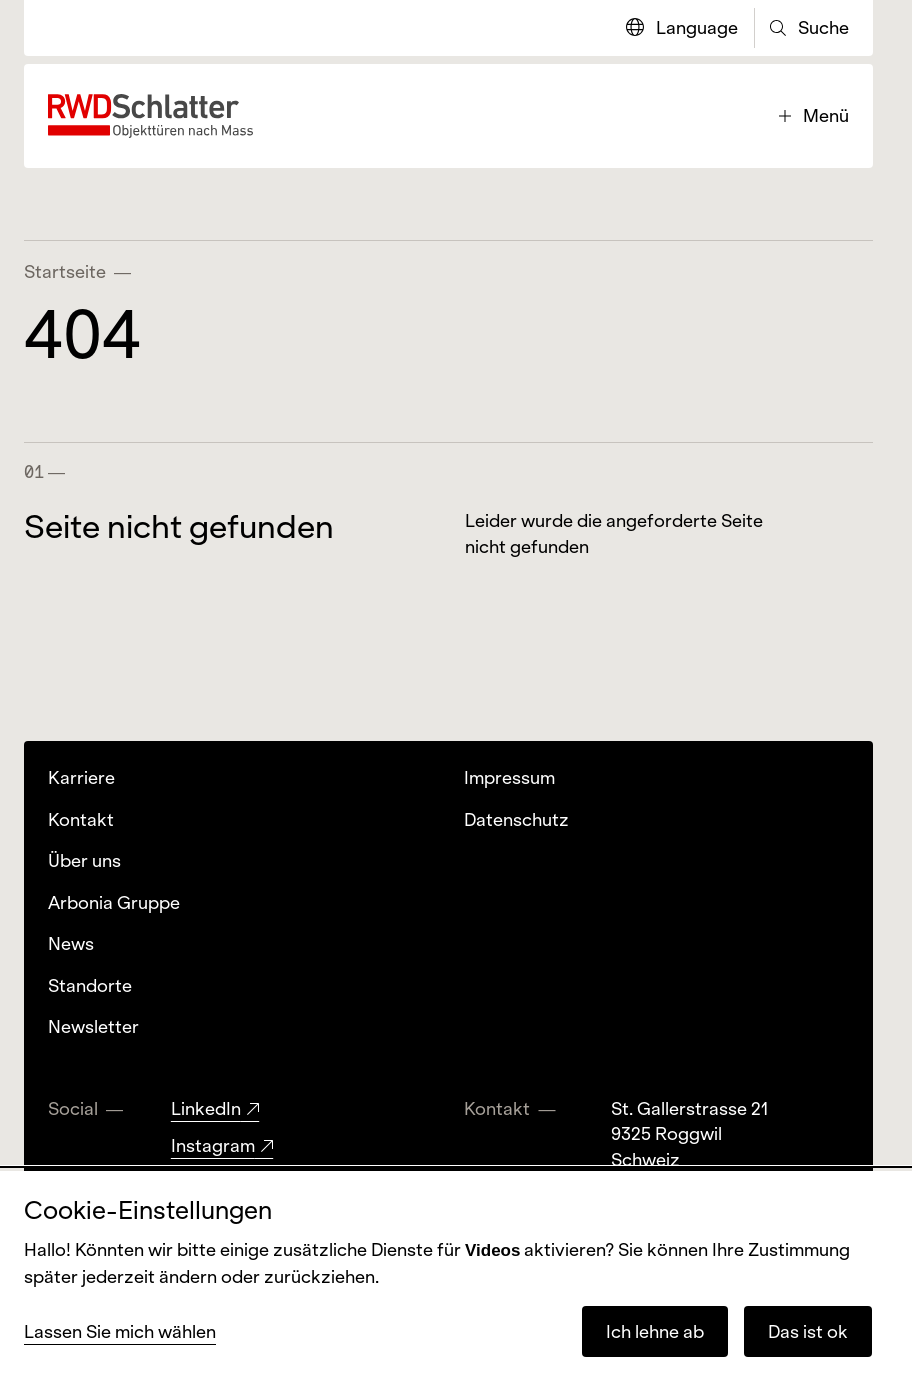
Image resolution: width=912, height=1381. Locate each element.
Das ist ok (808, 1331)
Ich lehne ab (655, 1331)
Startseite (65, 271)
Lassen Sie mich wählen (120, 1331)
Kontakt (81, 819)
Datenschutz (516, 819)
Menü (814, 115)
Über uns (84, 860)
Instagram (213, 1145)
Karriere (81, 777)
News (71, 943)
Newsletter (93, 1026)
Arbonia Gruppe (114, 902)
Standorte (90, 985)
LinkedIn (206, 1108)
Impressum (509, 777)
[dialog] (456, 1276)
